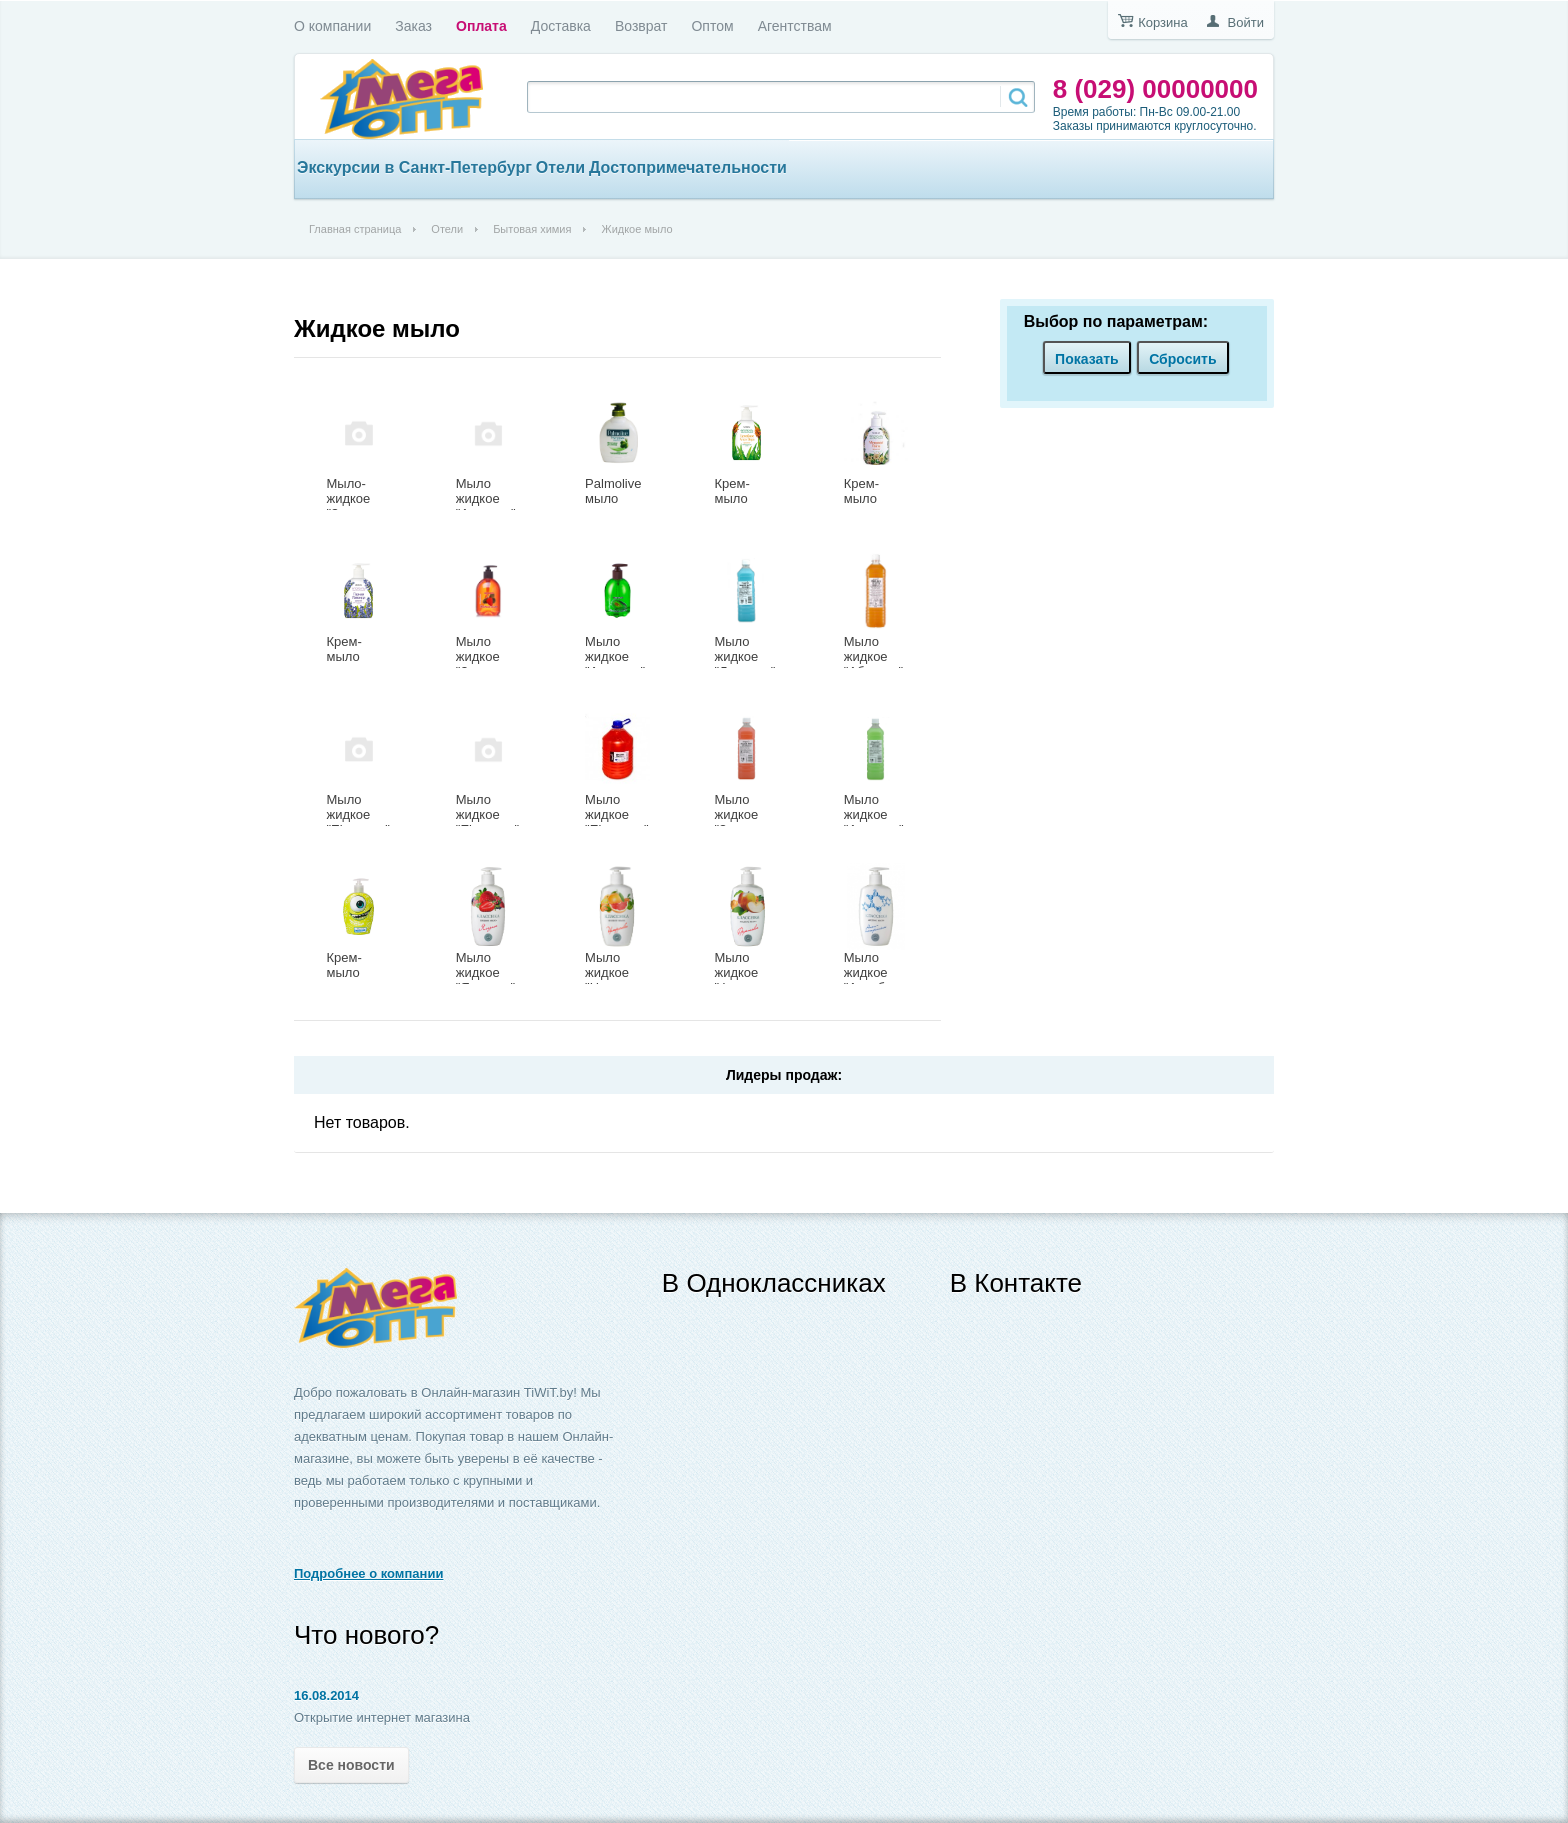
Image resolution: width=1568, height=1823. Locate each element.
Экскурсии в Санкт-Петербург (414, 167)
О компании (332, 26)
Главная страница (355, 229)
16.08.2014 (326, 1695)
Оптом (712, 26)
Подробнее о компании (368, 1573)
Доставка (561, 26)
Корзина (1163, 22)
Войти (1246, 22)
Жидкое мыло (377, 328)
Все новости (351, 1765)
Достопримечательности (688, 167)
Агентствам (795, 26)
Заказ (413, 26)
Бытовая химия (532, 229)
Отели (560, 167)
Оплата (481, 26)
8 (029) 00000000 (1155, 89)
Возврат (641, 26)
